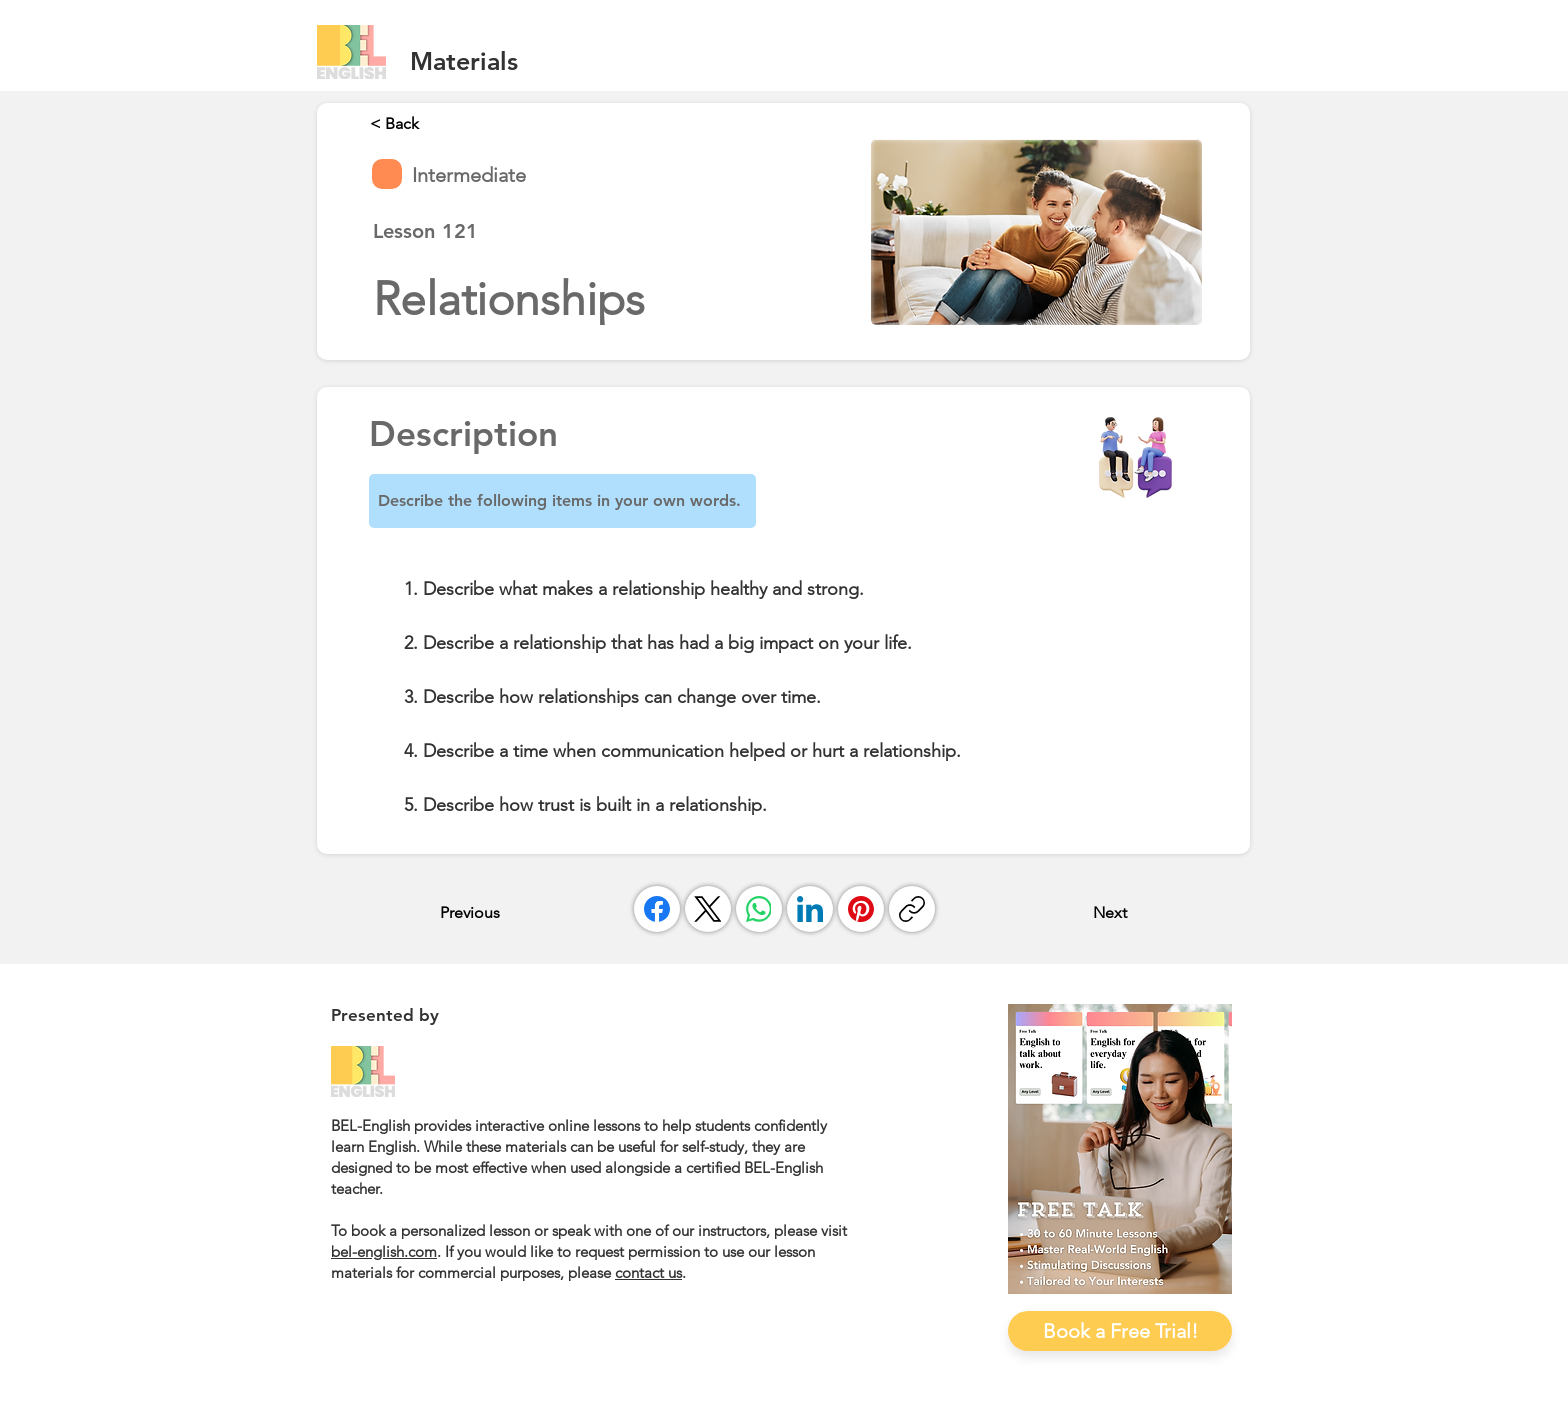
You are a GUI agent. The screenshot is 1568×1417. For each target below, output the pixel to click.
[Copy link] (912, 909)
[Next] (1077, 912)
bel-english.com (384, 1251)
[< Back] (436, 123)
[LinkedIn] (810, 909)
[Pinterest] (861, 909)
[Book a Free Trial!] (1120, 1331)
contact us (648, 1272)
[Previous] (506, 912)
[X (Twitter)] (708, 909)
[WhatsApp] (759, 909)
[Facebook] (657, 909)
